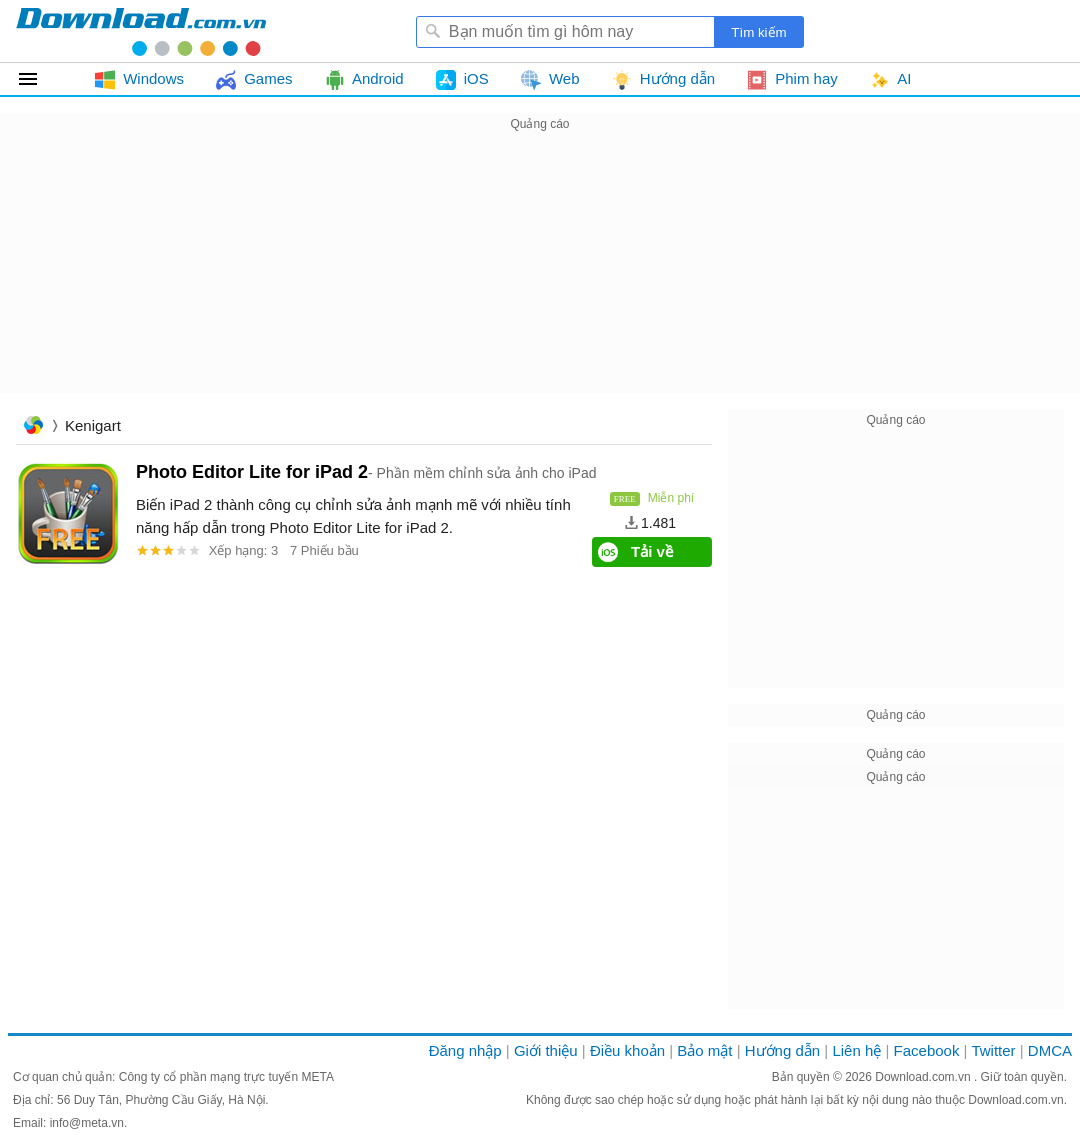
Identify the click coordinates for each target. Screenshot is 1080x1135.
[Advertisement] (540, 276)
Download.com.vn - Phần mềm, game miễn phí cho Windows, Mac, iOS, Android (141, 31)
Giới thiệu (546, 1050)
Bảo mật (704, 1050)
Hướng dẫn (782, 1050)
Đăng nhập (465, 1050)
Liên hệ (856, 1050)
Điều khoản (627, 1050)
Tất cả (39, 79)
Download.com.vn (924, 1077)
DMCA (1050, 1050)
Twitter (993, 1050)
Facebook (927, 1050)
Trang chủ (33, 427)
